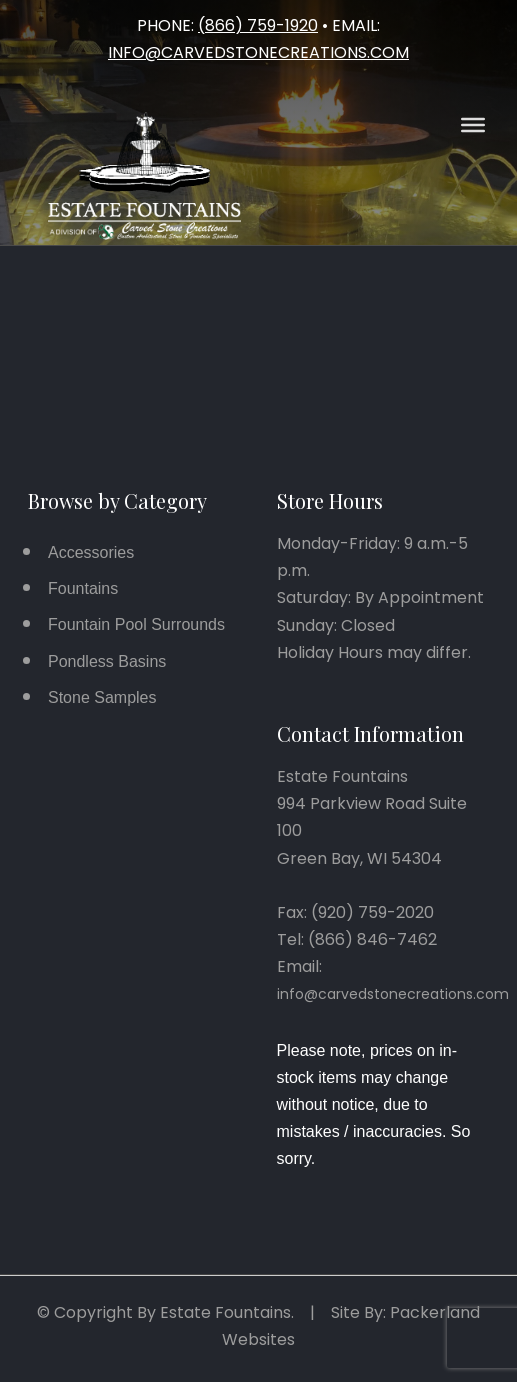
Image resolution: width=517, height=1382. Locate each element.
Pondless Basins (107, 661)
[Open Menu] (473, 125)
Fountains (83, 588)
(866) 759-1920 (258, 25)
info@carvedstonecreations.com (258, 52)
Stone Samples (102, 697)
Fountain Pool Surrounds (136, 624)
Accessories (91, 552)
